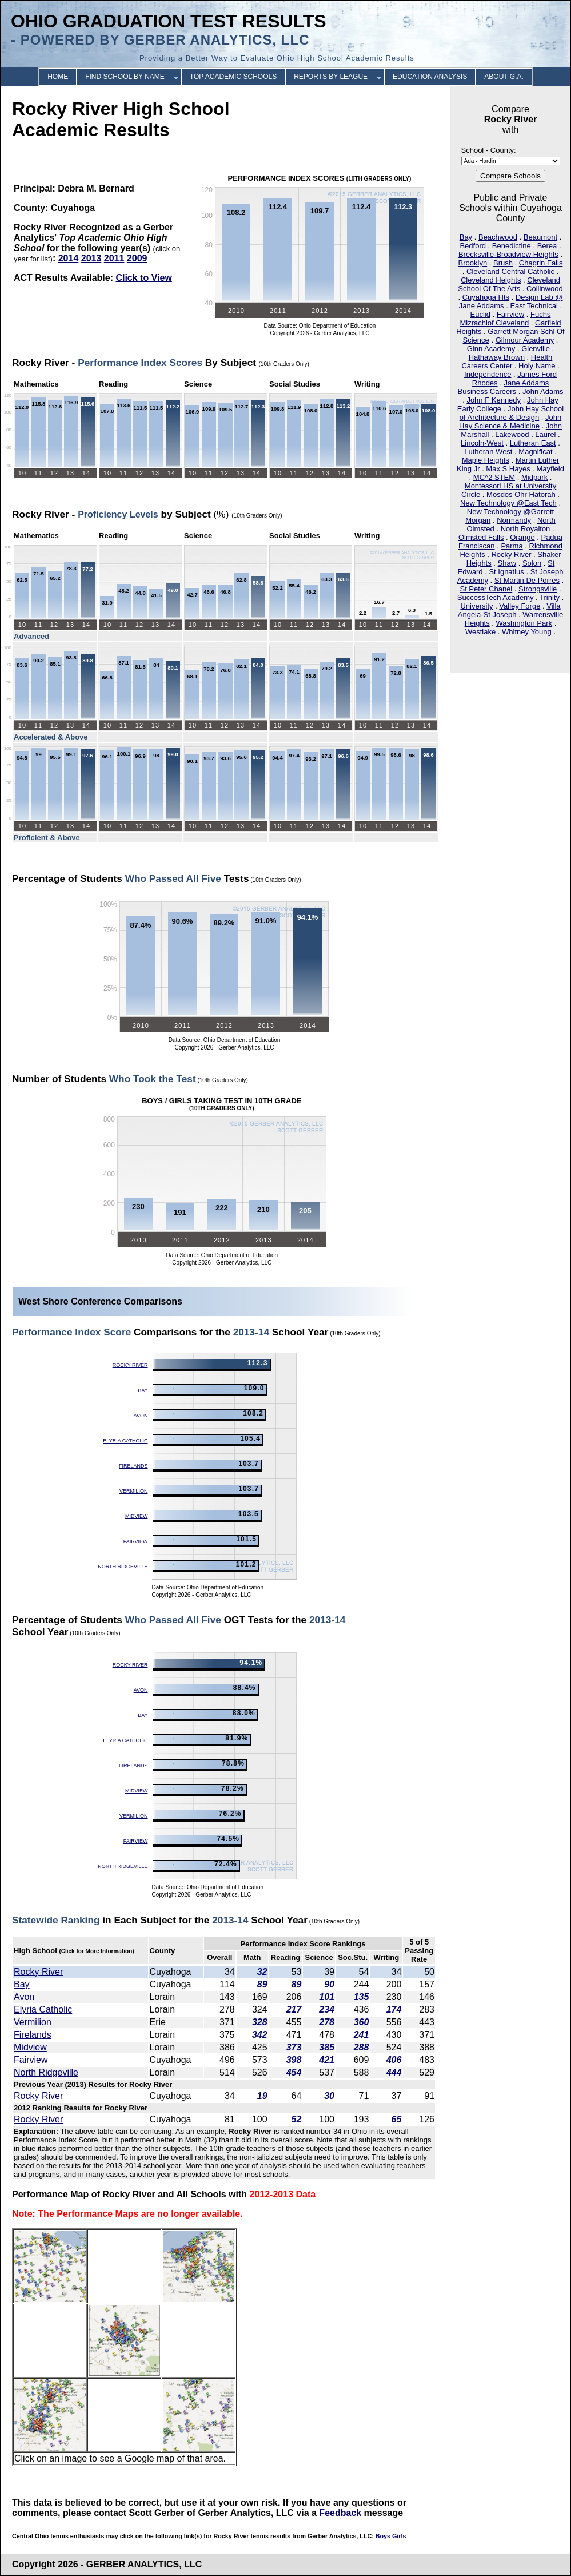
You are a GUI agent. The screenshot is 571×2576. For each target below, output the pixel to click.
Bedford (473, 245)
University (476, 606)
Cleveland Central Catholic (510, 271)
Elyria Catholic (125, 1441)
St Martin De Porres (527, 580)
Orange (522, 537)
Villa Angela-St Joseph (509, 610)
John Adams (543, 391)
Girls (399, 2536)
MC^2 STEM (494, 477)
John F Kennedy (493, 400)
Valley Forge (519, 606)
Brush (503, 263)
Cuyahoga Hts (485, 297)
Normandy (514, 520)
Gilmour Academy (525, 340)
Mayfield (550, 468)
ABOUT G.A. (503, 77)
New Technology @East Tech (508, 503)
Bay (466, 237)
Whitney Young (527, 631)
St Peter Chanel (486, 589)
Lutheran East (533, 443)
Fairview (510, 314)
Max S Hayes (508, 468)
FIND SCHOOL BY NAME (125, 77)
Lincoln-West (482, 443)
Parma (511, 546)
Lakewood (512, 434)
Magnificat (535, 451)
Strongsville (537, 589)
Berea (547, 245)
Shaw (507, 563)
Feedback (340, 2513)
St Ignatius (506, 571)
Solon (531, 563)
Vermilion (133, 1491)
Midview (136, 1516)
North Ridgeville (122, 1566)
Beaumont (540, 237)
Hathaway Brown (497, 357)
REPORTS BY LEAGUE (331, 77)
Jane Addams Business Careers (503, 387)
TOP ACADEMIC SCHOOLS (233, 77)
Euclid (480, 314)
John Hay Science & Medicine (510, 421)
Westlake (480, 631)
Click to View (143, 278)
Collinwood (544, 288)
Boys (383, 2536)
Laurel (545, 434)
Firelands (133, 1466)
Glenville (535, 348)
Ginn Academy (491, 348)
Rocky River (511, 554)
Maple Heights (485, 460)
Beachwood (497, 237)
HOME (57, 77)
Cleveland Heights (491, 280)
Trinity (550, 597)
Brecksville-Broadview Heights (508, 254)
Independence (487, 374)
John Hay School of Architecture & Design (512, 413)
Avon (141, 1415)
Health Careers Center (506, 361)
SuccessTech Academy (495, 597)
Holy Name (536, 365)
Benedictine (511, 245)
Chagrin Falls (541, 263)
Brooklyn (473, 263)
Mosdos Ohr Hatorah (521, 494)
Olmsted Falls (481, 537)
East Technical (534, 305)
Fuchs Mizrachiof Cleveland (505, 318)
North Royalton (525, 528)
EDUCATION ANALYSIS (430, 77)
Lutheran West (488, 451)
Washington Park (524, 623)
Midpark (534, 477)
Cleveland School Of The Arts (509, 284)
